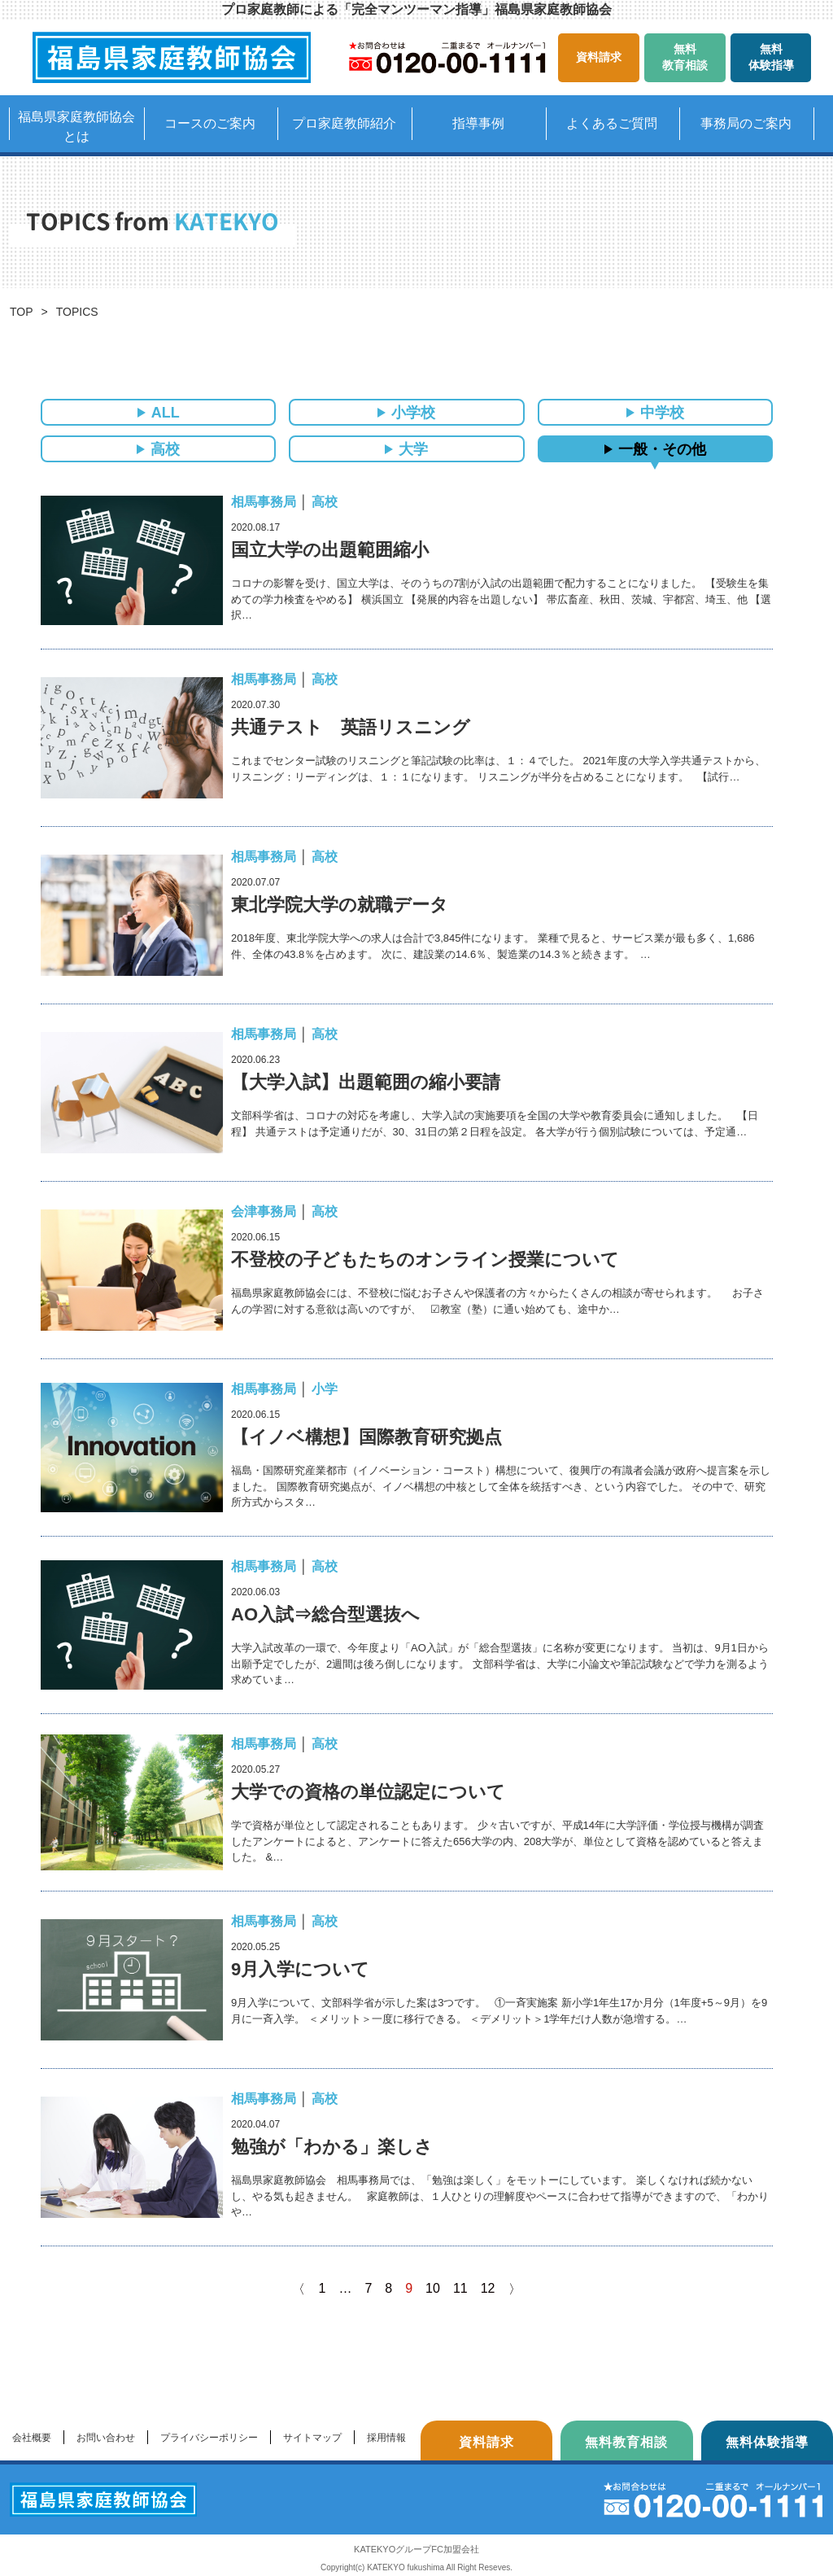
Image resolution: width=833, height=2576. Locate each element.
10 (432, 2288)
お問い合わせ (105, 2437)
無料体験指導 (771, 57)
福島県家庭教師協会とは (76, 126)
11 (460, 2288)
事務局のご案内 (746, 123)
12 (488, 2288)
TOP (21, 311)
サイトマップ (312, 2437)
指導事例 (478, 123)
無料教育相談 (685, 57)
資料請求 (598, 56)
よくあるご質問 (611, 123)
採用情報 (386, 2437)
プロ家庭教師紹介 (344, 123)
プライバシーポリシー (209, 2437)
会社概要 (31, 2437)
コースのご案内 (209, 123)
